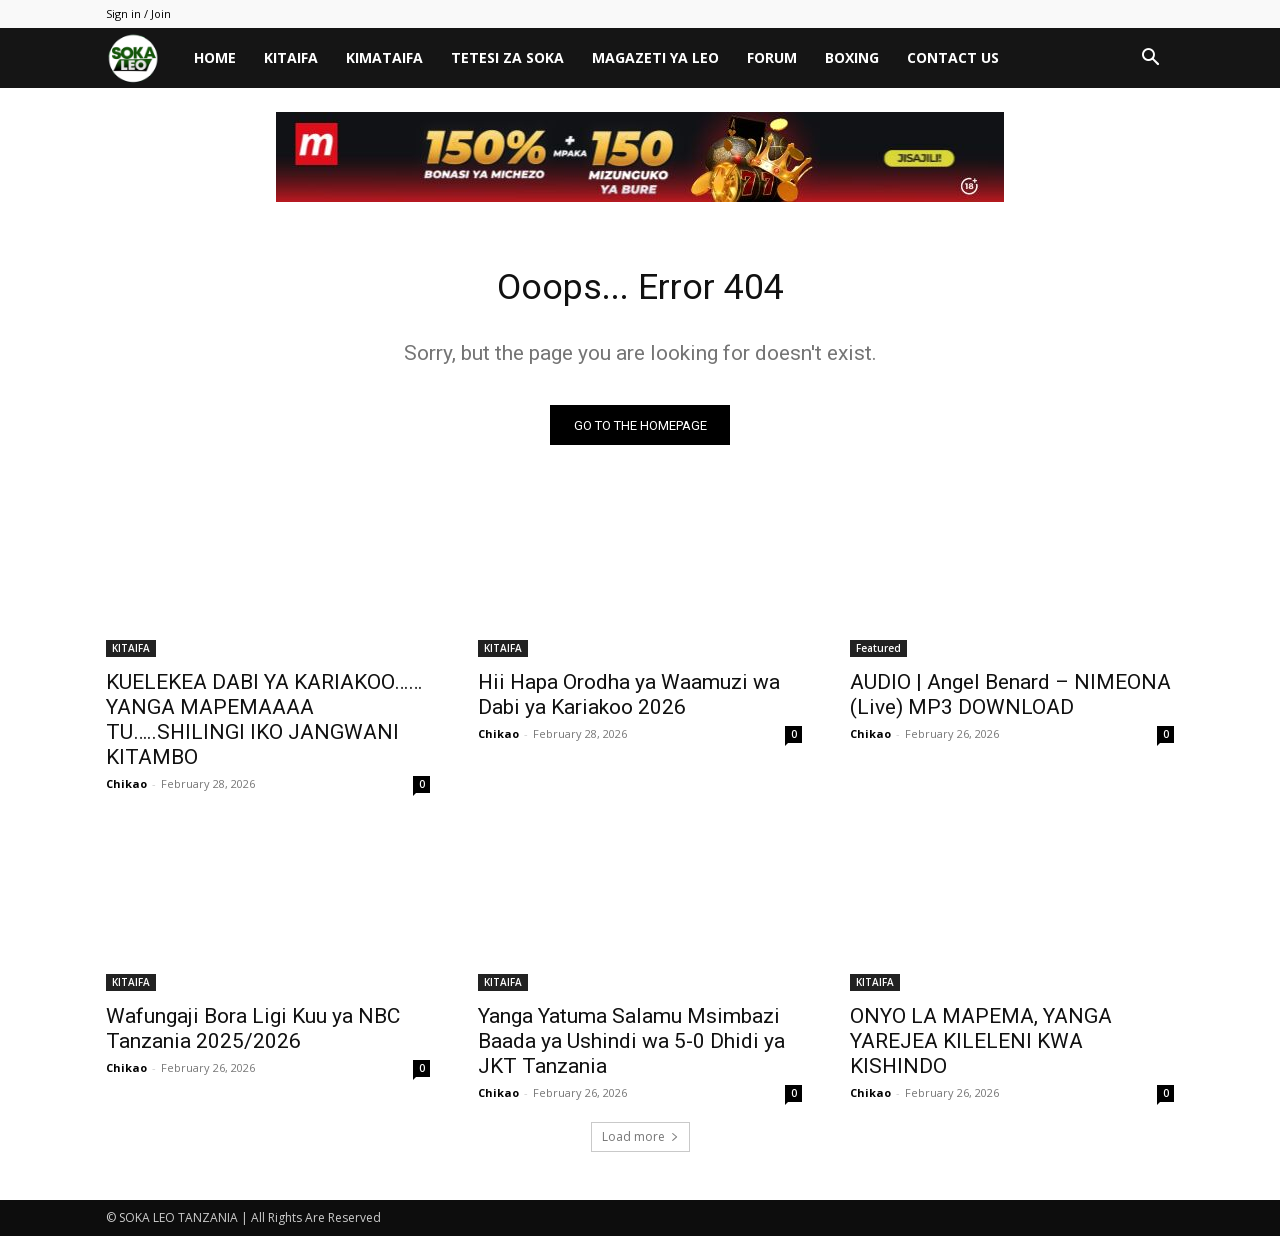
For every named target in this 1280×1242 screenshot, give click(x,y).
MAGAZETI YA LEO (655, 57)
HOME (215, 57)
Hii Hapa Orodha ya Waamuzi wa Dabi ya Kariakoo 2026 (629, 700)
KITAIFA (291, 57)
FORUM (772, 57)
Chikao (126, 789)
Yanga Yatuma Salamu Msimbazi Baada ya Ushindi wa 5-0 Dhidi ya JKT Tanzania (631, 1047)
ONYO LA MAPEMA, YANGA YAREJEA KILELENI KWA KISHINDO (981, 1047)
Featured (878, 654)
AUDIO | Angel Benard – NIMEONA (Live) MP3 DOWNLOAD (1010, 700)
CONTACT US (953, 57)
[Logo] (143, 58)
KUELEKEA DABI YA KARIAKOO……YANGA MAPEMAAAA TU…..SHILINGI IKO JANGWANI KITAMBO (264, 725)
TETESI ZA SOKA (507, 57)
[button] (1150, 59)
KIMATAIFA (384, 57)
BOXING (852, 57)
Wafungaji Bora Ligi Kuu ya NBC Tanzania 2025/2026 (253, 1034)
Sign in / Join (138, 13)
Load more (640, 1142)
